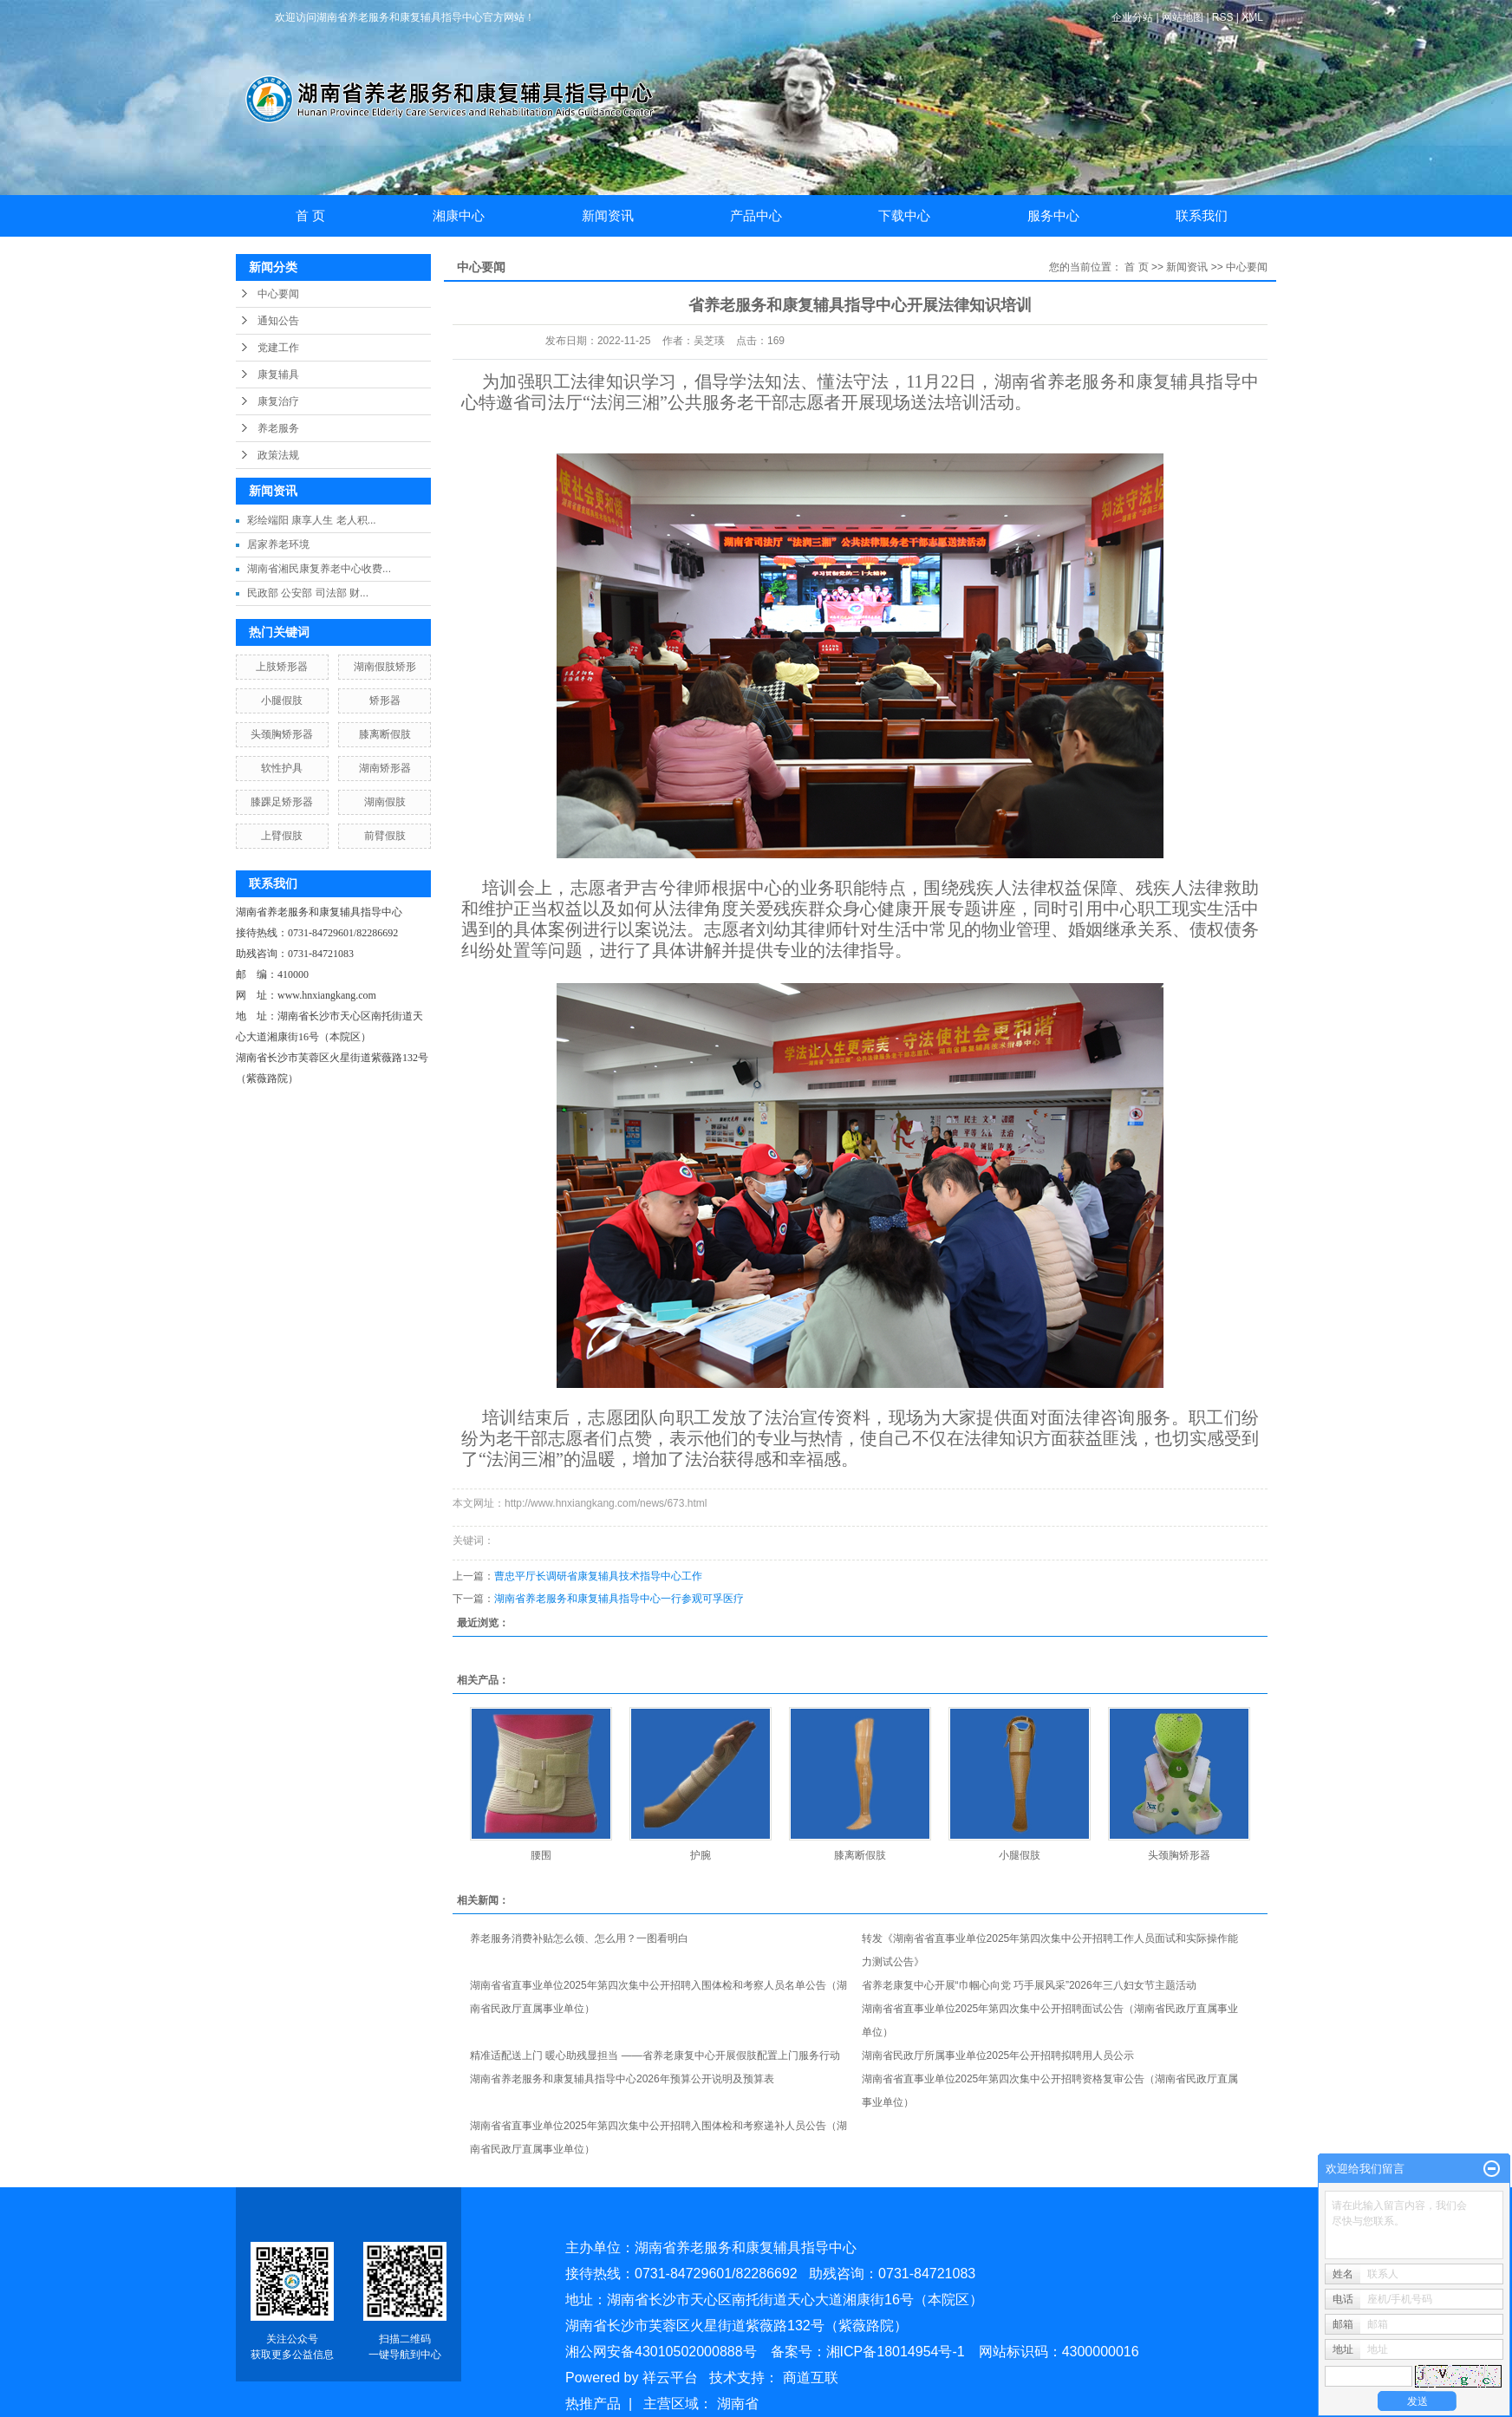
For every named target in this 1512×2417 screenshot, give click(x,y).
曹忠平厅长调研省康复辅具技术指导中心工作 (598, 1576)
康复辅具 (278, 374)
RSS (1223, 17)
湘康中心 (459, 215)
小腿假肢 (282, 700)
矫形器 (385, 700)
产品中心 (756, 215)
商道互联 (810, 2377)
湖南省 (738, 2403)
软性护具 (282, 768)
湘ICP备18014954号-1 (895, 2351)
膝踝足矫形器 (282, 802)
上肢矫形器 (282, 667)
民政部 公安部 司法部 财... (307, 593)
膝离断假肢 (385, 734)
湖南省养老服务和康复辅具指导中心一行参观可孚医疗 (619, 1599)
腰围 (541, 1855)
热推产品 (593, 2403)
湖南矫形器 (385, 768)
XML (1252, 17)
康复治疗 (278, 401)
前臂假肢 (385, 836)
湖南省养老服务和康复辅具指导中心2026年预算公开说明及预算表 (622, 2079)
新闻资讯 (608, 215)
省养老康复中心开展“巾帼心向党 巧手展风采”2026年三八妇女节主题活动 (1029, 1985)
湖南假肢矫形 (385, 667)
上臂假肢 (282, 836)
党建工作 (278, 348)
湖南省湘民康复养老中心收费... (319, 569)
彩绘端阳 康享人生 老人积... (311, 520)
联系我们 (1202, 215)
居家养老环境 (278, 544)
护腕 (700, 1855)
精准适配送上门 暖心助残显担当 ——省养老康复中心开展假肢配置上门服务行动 (655, 2055)
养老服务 (278, 428)
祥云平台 (670, 2377)
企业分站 (1132, 17)
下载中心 (904, 215)
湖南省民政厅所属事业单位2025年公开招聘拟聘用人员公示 (998, 2055)
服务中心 (1053, 215)
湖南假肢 (385, 802)
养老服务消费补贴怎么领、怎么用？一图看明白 (579, 1938)
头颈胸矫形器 (282, 734)
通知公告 (278, 321)
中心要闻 (278, 294)
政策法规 (278, 455)
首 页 (310, 215)
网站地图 (1184, 17)
